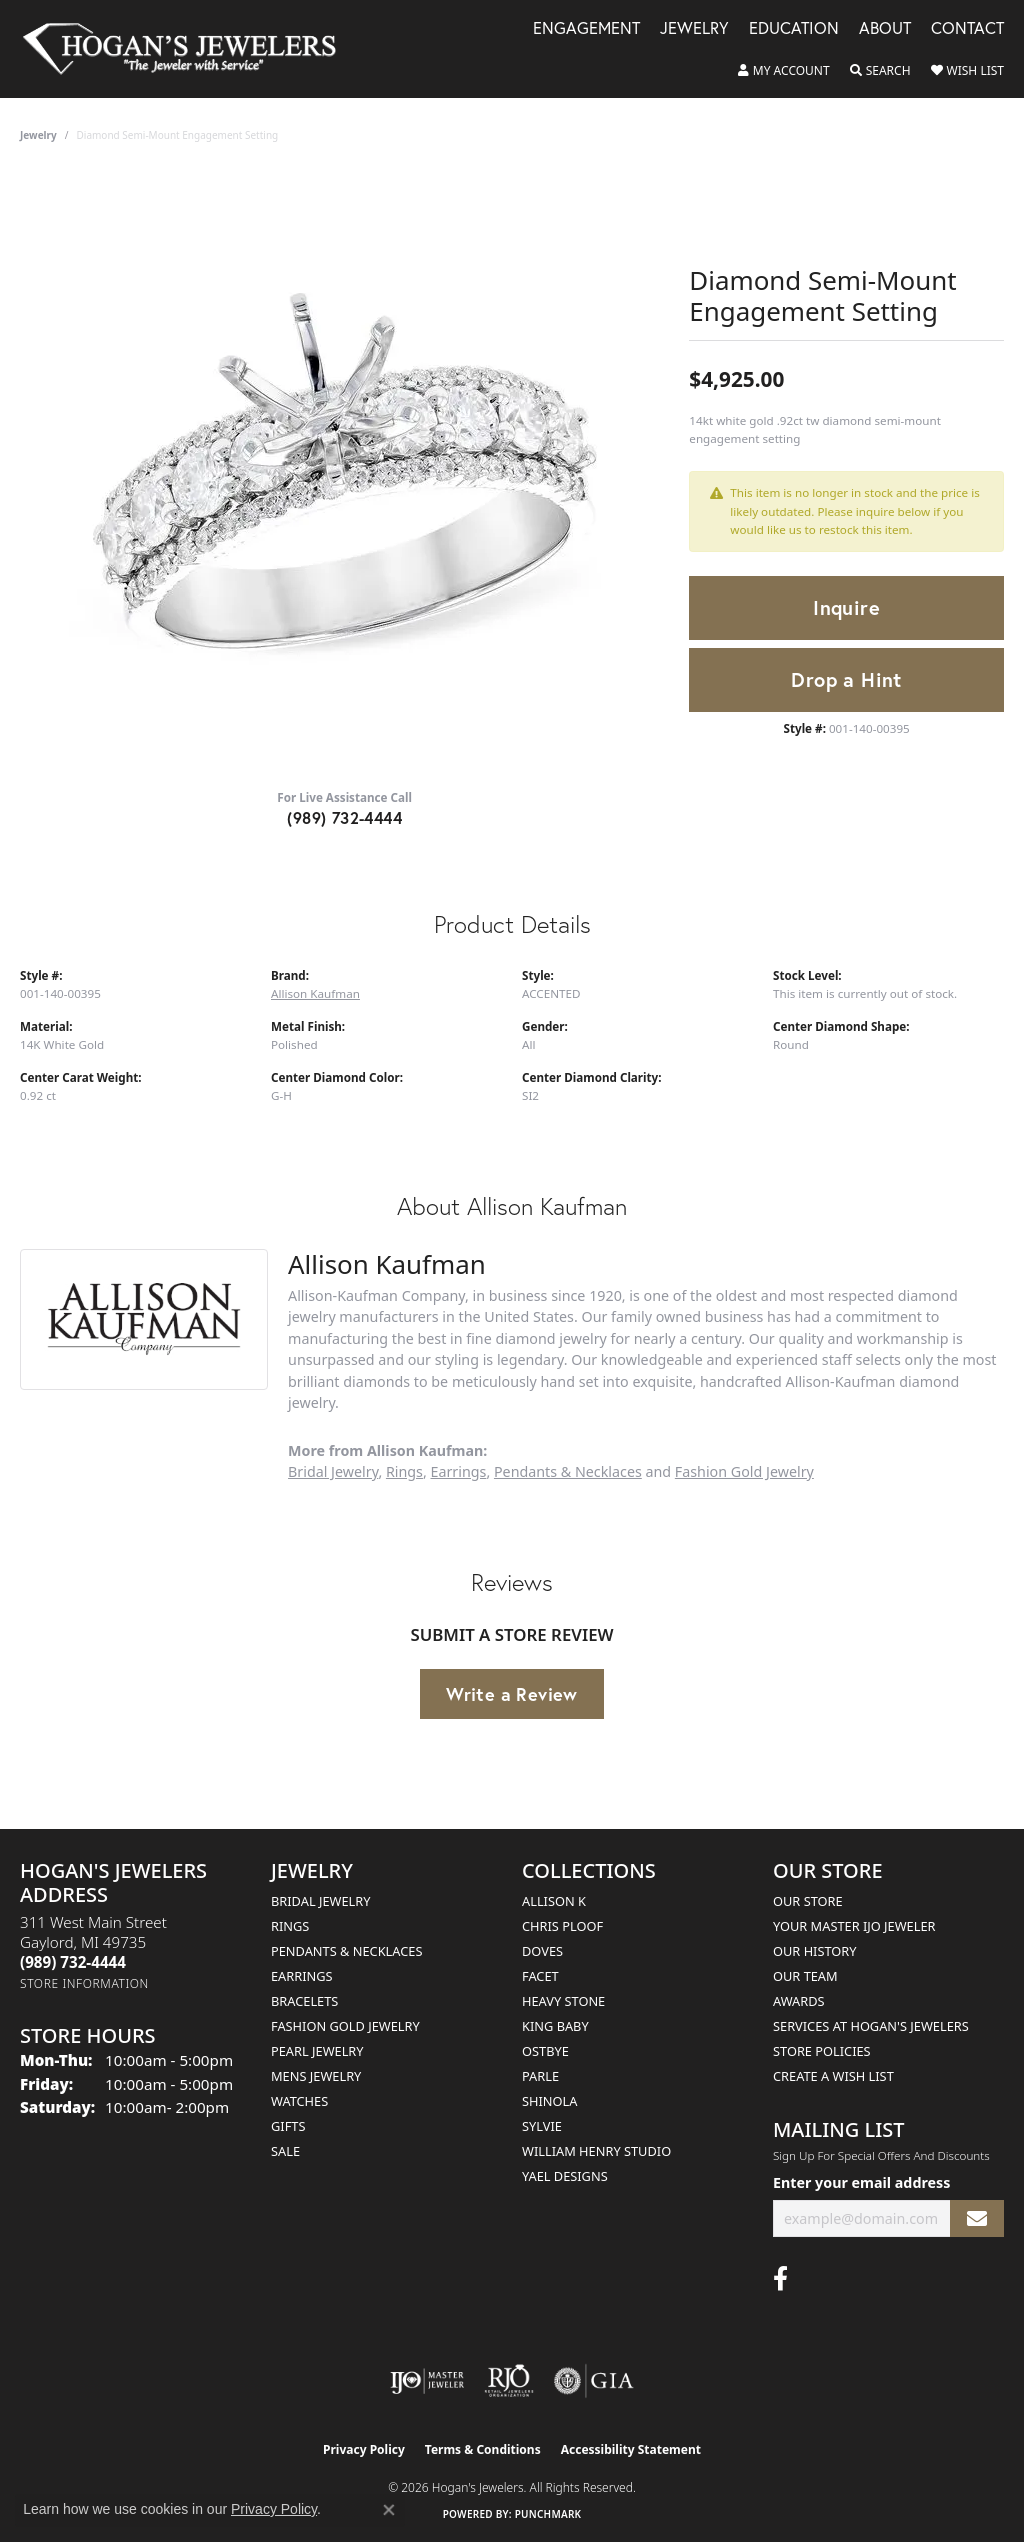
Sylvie (542, 2126)
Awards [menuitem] (799, 2001)
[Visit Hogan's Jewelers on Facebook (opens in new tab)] (780, 2279)
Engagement (586, 29)
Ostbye (545, 2051)
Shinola (549, 2101)
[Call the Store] (73, 1962)
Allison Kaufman (315, 993)
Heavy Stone (563, 2001)
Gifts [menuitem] (288, 2126)
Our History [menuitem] (815, 1951)
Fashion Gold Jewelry (744, 1471)
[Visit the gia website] (594, 2381)
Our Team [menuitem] (805, 1976)
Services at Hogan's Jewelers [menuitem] (871, 2026)
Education (794, 29)
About (885, 29)
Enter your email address (861, 2182)
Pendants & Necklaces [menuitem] (346, 1951)
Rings (404, 1471)
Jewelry (694, 29)
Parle (540, 2076)
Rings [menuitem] (290, 1926)
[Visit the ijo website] (427, 2381)
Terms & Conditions (483, 2449)
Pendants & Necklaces (568, 1471)
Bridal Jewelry (333, 1471)
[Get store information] (84, 1983)
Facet (540, 1976)
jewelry (38, 135)
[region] (345, 473)
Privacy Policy (364, 2449)
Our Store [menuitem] (808, 1901)
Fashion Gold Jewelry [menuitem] (345, 2026)
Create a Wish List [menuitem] (833, 2076)
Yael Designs (565, 2176)
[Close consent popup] (389, 2510)
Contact (967, 29)
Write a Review (512, 1694)
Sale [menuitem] (285, 2151)
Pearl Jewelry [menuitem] (317, 2051)
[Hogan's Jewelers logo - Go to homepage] (188, 49)
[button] (784, 71)
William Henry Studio (596, 2151)
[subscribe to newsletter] (977, 2218)
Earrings (459, 1471)
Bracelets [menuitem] (304, 2001)
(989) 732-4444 (344, 817)
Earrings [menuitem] (302, 1976)
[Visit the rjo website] (509, 2381)
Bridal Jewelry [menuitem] (320, 1901)
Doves (542, 1951)
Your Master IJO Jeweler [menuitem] (854, 1926)
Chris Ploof (562, 1926)
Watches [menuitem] (299, 2101)
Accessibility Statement (631, 2449)
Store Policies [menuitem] (822, 2051)
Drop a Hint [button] (846, 679)
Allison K (554, 1901)
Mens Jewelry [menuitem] (316, 2076)
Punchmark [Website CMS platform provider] (548, 2514)
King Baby (555, 2026)
